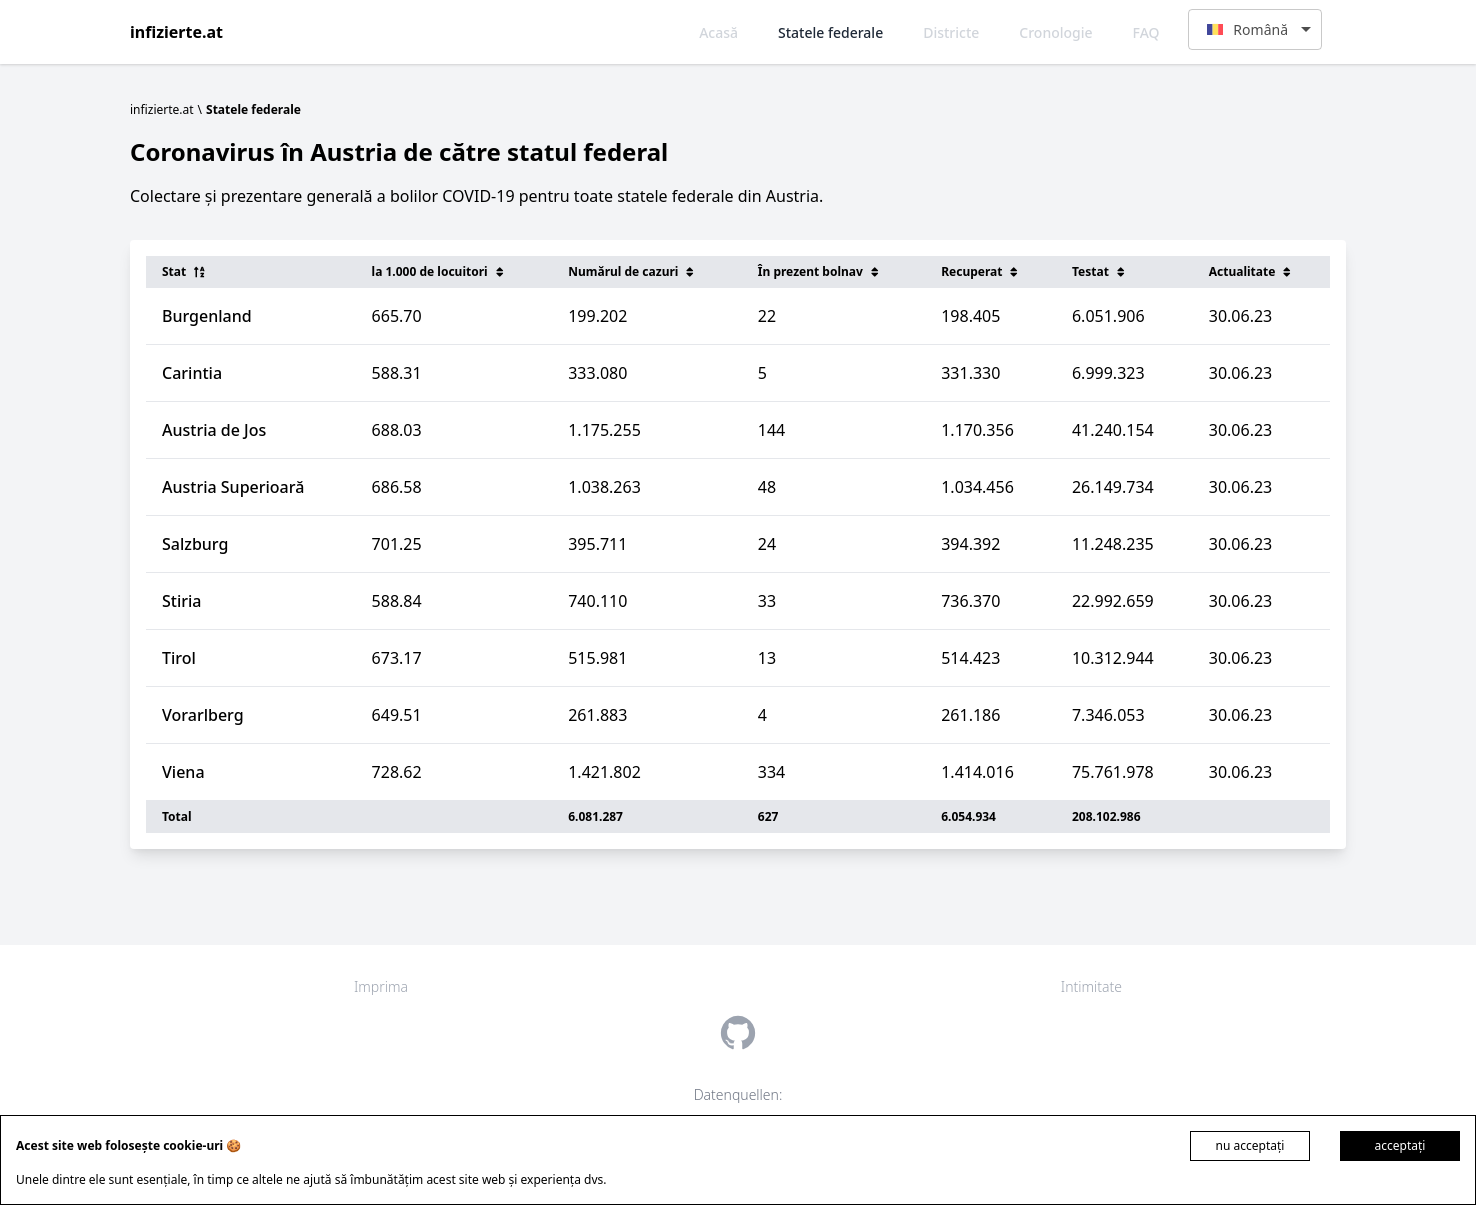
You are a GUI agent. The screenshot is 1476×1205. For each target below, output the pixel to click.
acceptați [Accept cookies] (1400, 1145)
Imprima (381, 986)
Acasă (718, 32)
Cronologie (1055, 32)
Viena (183, 772)
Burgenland (207, 316)
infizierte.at (176, 32)
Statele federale (830, 32)
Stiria (182, 601)
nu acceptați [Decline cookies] (1250, 1145)
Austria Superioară (233, 487)
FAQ (1146, 32)
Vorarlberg (203, 715)
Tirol (179, 658)
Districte (951, 32)
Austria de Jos (214, 430)
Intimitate (1091, 986)
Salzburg (195, 544)
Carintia (192, 373)
